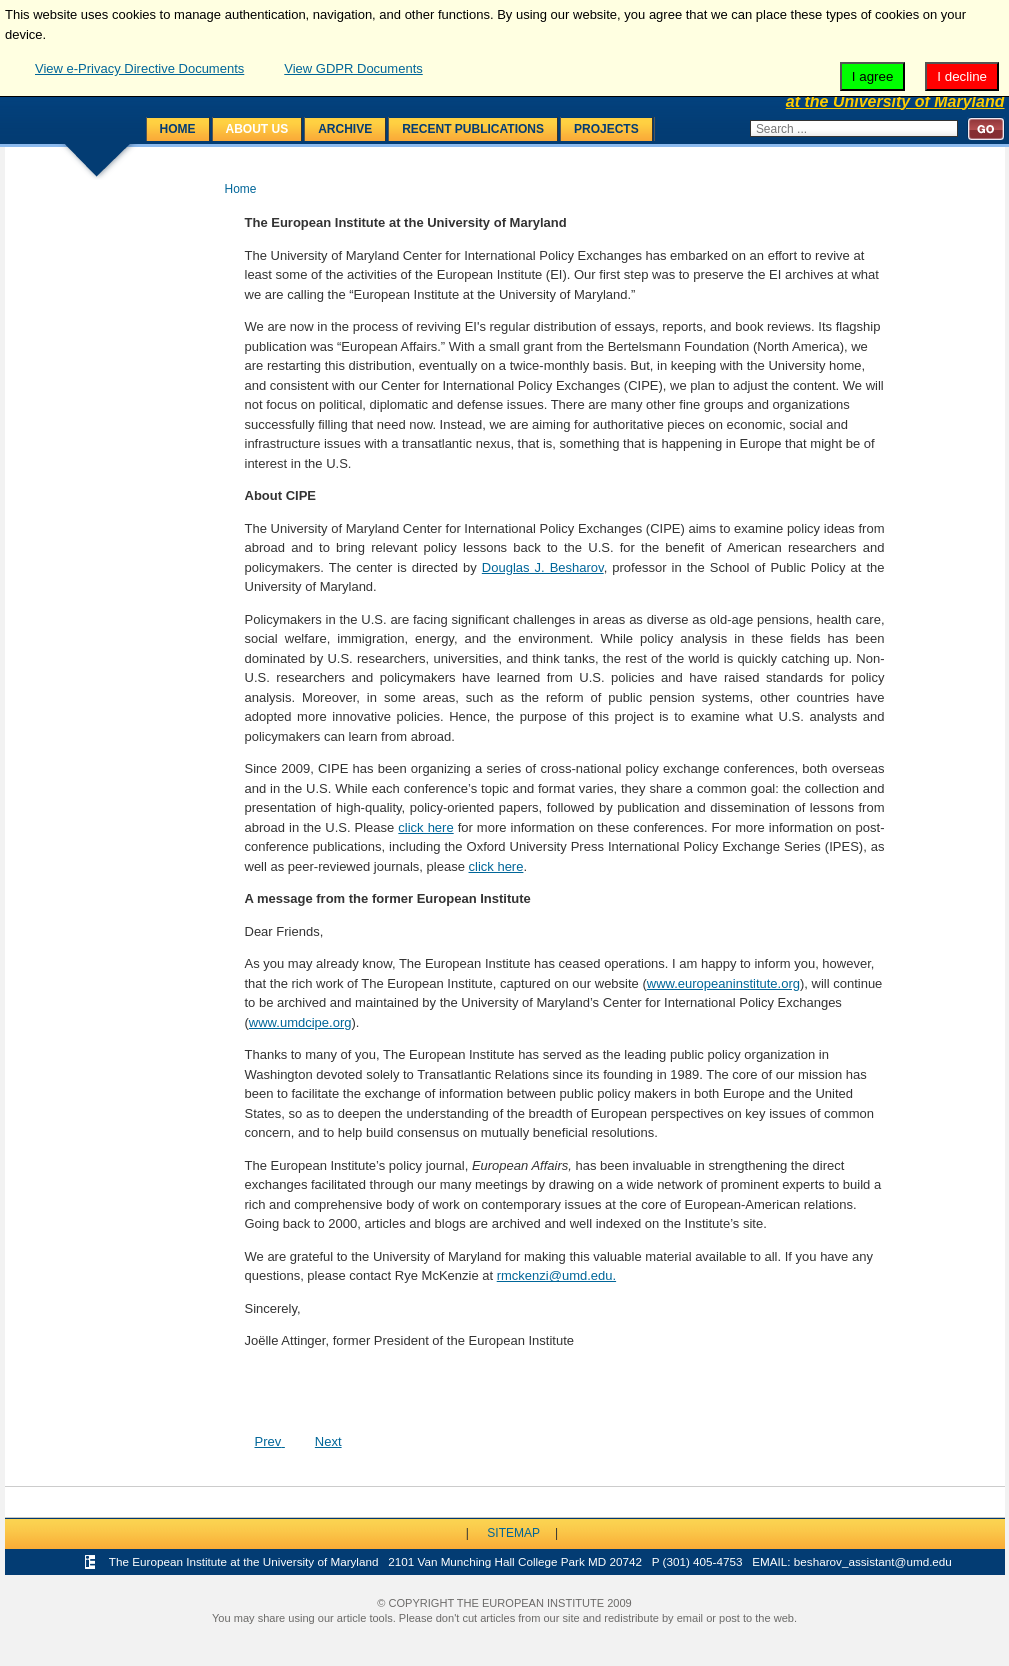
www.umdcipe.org (300, 1022)
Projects (606, 129)
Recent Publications (473, 129)
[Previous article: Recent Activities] (270, 1441)
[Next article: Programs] (328, 1441)
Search (986, 128)
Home (178, 129)
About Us (257, 129)
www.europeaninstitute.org (723, 983)
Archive (345, 129)
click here (425, 827)
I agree (873, 76)
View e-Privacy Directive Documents (139, 68)
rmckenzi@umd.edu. (556, 1275)
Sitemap (513, 1533)
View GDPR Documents (353, 68)
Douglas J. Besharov (543, 567)
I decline (962, 76)
